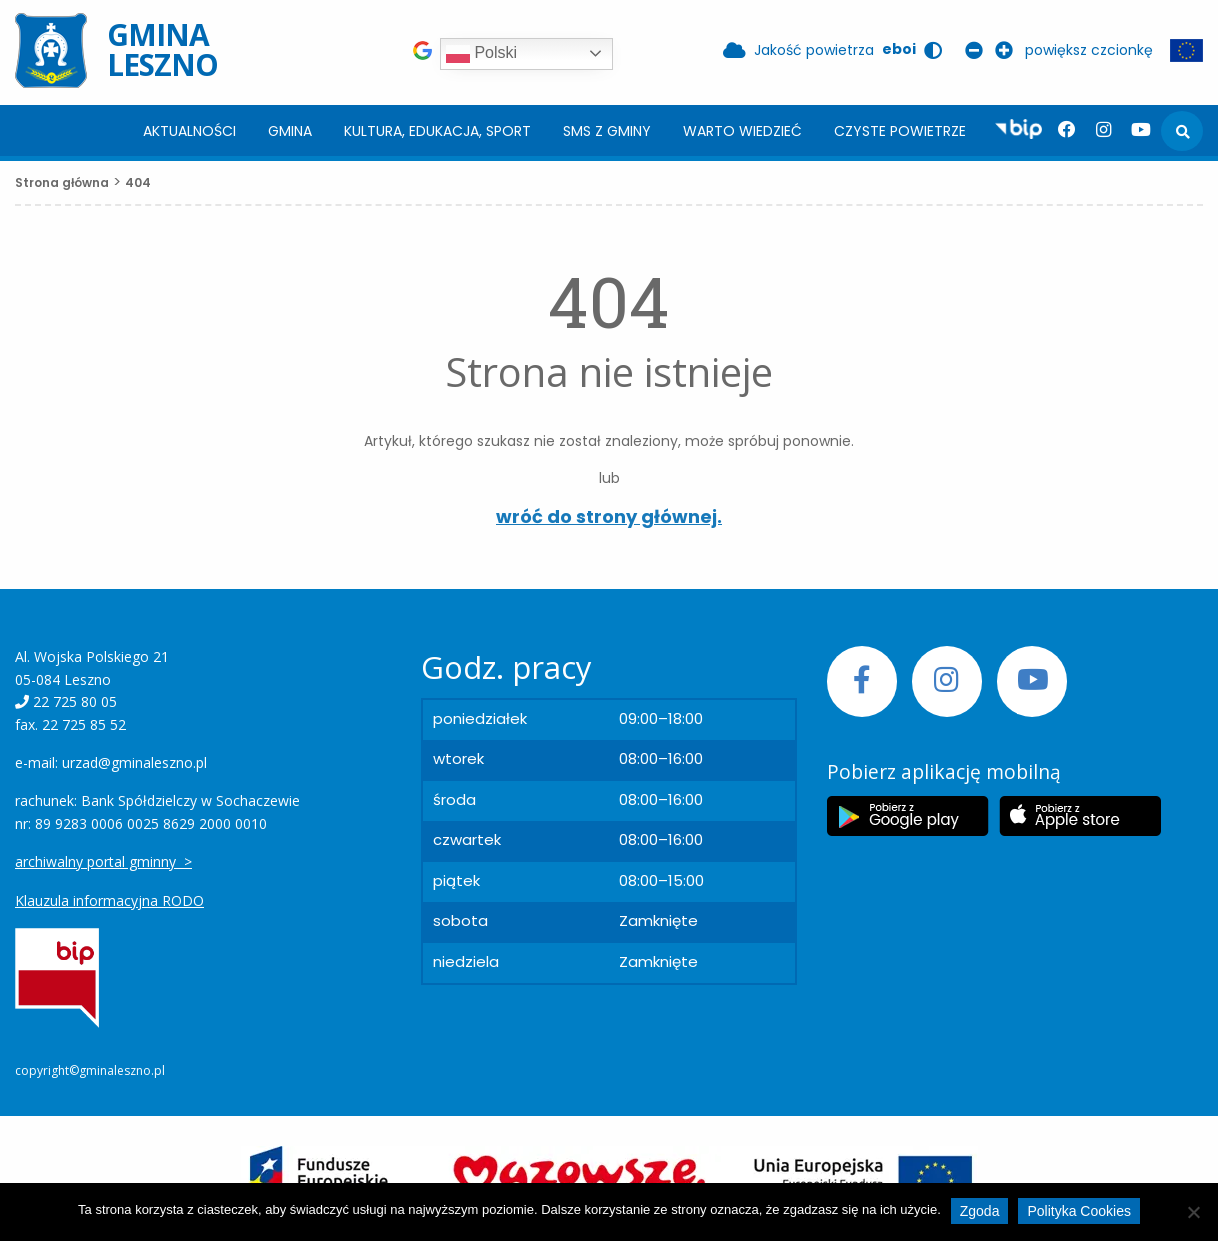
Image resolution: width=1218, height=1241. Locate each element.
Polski (481, 54)
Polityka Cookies (1079, 1211)
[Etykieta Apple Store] (1080, 816)
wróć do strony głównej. (609, 516)
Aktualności (189, 131)
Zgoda (980, 1211)
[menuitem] (189, 130)
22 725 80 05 (75, 701)
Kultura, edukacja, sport (437, 131)
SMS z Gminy (607, 131)
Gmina (290, 131)
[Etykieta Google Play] (908, 816)
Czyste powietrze (900, 131)
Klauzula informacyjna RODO (109, 900)
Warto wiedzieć (742, 131)
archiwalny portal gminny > (103, 861)
